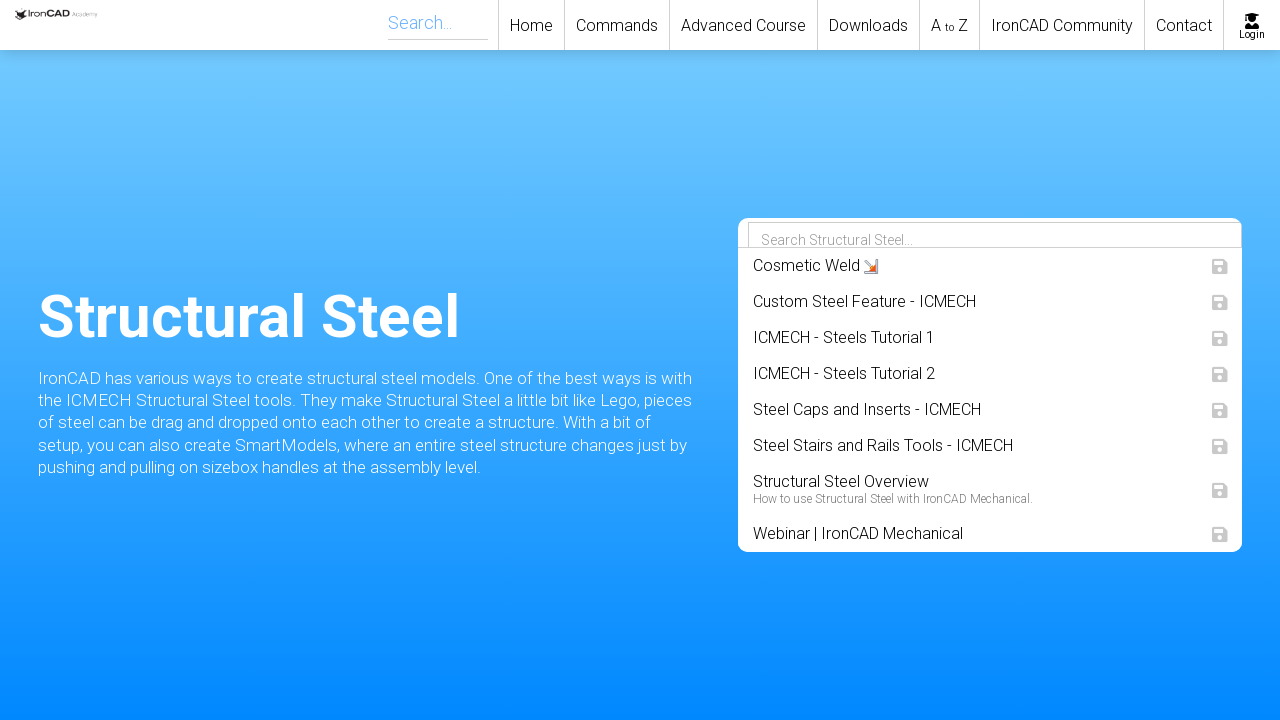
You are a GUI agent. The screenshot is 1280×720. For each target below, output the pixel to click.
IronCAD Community (1062, 25)
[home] (42, 25)
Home (531, 25)
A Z (949, 25)
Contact (1184, 25)
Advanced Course (743, 25)
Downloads (868, 25)
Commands (617, 25)
